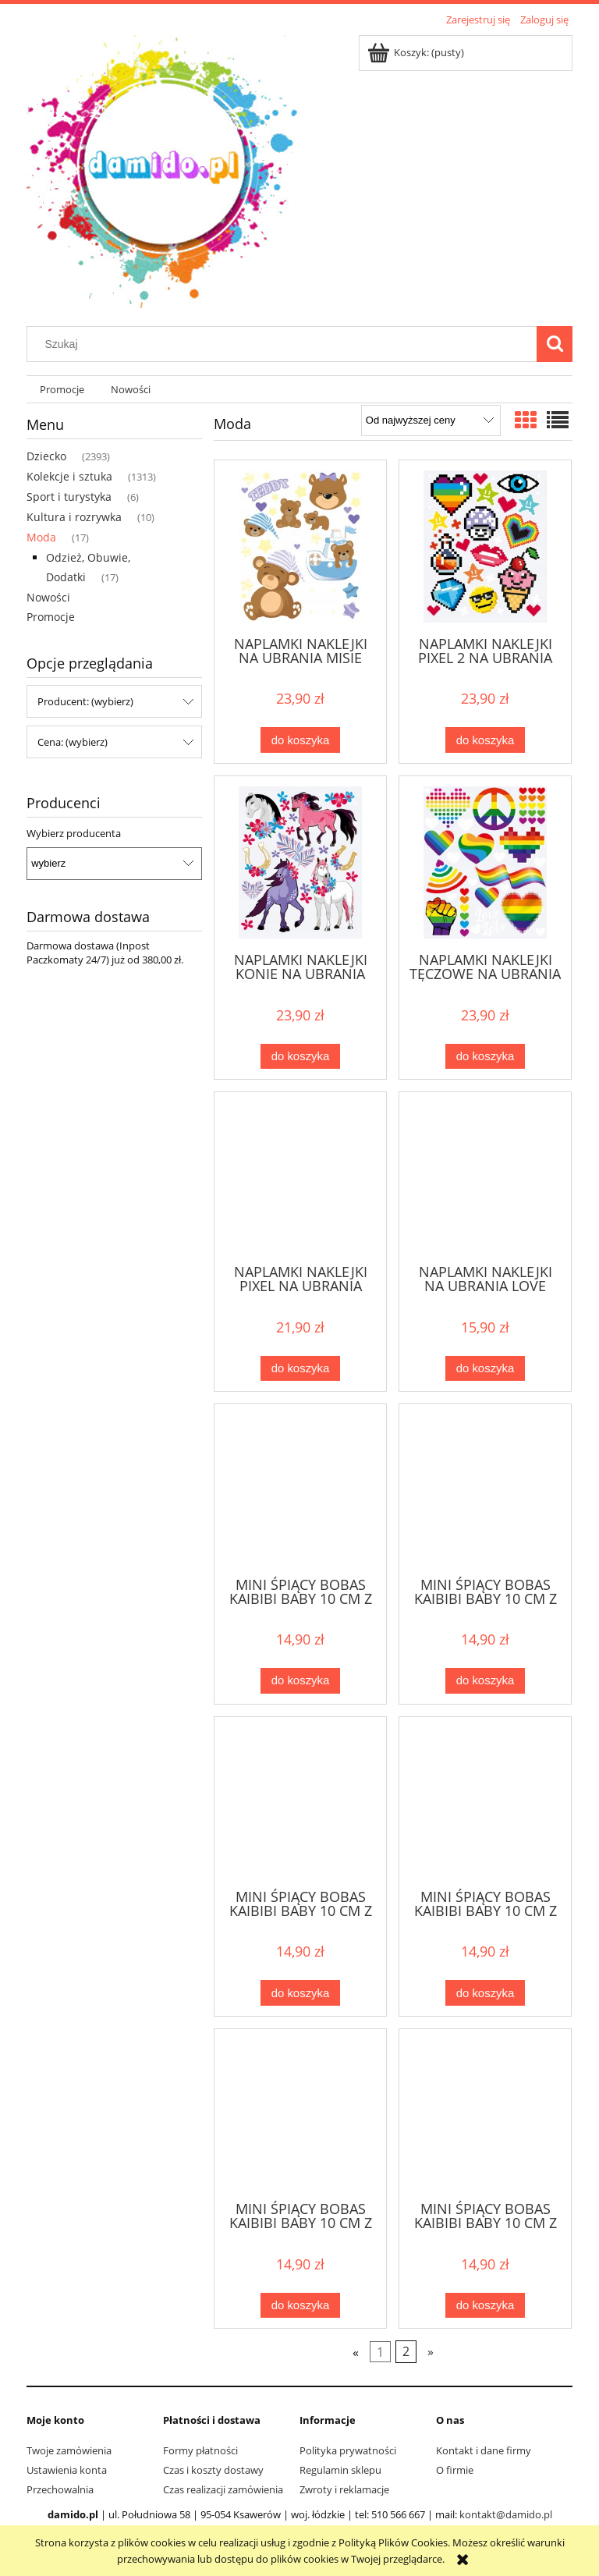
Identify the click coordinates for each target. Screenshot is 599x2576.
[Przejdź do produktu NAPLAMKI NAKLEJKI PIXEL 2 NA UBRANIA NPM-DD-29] (485, 546)
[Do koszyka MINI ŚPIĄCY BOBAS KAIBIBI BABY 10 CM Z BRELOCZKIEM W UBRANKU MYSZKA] (485, 1681)
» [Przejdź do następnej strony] (430, 2352)
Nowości (48, 597)
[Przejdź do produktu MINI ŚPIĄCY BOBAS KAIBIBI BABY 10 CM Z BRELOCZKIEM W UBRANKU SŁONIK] (300, 1488)
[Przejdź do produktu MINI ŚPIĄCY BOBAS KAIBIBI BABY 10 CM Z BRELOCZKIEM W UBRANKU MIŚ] (300, 2113)
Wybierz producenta (74, 833)
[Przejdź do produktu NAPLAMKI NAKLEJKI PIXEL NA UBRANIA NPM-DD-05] (300, 1176)
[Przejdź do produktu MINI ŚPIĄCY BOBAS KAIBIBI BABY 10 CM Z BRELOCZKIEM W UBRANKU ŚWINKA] (485, 2113)
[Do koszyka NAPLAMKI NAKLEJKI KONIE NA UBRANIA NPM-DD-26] (300, 1057)
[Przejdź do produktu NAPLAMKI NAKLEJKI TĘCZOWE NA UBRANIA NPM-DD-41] (485, 862)
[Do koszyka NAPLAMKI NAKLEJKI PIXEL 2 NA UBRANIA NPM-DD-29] (485, 740)
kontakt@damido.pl (505, 2514)
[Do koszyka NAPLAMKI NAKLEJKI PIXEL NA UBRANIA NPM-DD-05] (300, 1369)
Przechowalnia (60, 2489)
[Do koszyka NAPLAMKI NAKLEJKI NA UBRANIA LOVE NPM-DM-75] (485, 1369)
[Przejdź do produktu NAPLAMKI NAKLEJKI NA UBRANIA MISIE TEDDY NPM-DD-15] (300, 546)
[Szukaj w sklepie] (285, 344)
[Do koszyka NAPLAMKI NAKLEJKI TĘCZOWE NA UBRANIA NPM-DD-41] (485, 1057)
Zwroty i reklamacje (344, 2489)
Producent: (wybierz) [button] (85, 701)
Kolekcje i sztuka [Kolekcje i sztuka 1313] (69, 476)
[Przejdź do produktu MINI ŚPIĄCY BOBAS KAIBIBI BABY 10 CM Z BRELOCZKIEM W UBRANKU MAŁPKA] (485, 1801)
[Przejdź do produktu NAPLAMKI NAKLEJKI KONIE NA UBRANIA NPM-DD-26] (300, 862)
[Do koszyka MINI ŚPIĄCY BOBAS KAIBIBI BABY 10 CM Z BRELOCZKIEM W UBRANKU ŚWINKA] (485, 2306)
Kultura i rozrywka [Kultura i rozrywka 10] (74, 516)
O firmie (454, 2470)
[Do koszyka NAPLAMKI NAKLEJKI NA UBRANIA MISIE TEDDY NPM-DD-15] (300, 740)
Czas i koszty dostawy (213, 2470)
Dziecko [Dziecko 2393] (46, 456)
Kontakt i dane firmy (483, 2450)
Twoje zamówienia (69, 2450)
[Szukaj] (554, 344)
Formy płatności (200, 2450)
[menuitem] (62, 389)
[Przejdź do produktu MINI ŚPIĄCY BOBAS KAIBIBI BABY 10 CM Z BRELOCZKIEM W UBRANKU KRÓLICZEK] (300, 1801)
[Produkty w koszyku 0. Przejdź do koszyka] (417, 52)
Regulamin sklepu (340, 2470)
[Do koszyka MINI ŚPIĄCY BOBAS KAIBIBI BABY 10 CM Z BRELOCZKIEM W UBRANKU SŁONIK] (300, 1681)
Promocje (51, 616)
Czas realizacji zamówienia (223, 2489)
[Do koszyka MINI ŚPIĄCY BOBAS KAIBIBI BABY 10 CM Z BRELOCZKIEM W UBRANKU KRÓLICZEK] (300, 1993)
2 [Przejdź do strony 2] (405, 2352)
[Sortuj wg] (431, 420)
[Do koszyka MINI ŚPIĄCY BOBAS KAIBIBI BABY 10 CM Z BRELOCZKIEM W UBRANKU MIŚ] (300, 2306)
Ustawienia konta (67, 2470)
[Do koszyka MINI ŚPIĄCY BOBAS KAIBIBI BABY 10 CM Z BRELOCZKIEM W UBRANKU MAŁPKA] (485, 1993)
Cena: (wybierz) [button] (72, 742)
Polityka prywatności (348, 2450)
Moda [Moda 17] (41, 537)
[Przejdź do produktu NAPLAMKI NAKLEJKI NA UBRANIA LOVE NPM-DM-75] (485, 1176)
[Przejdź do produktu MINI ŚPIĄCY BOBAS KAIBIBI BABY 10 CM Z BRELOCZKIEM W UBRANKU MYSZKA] (485, 1488)
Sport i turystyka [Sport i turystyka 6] (69, 496)
